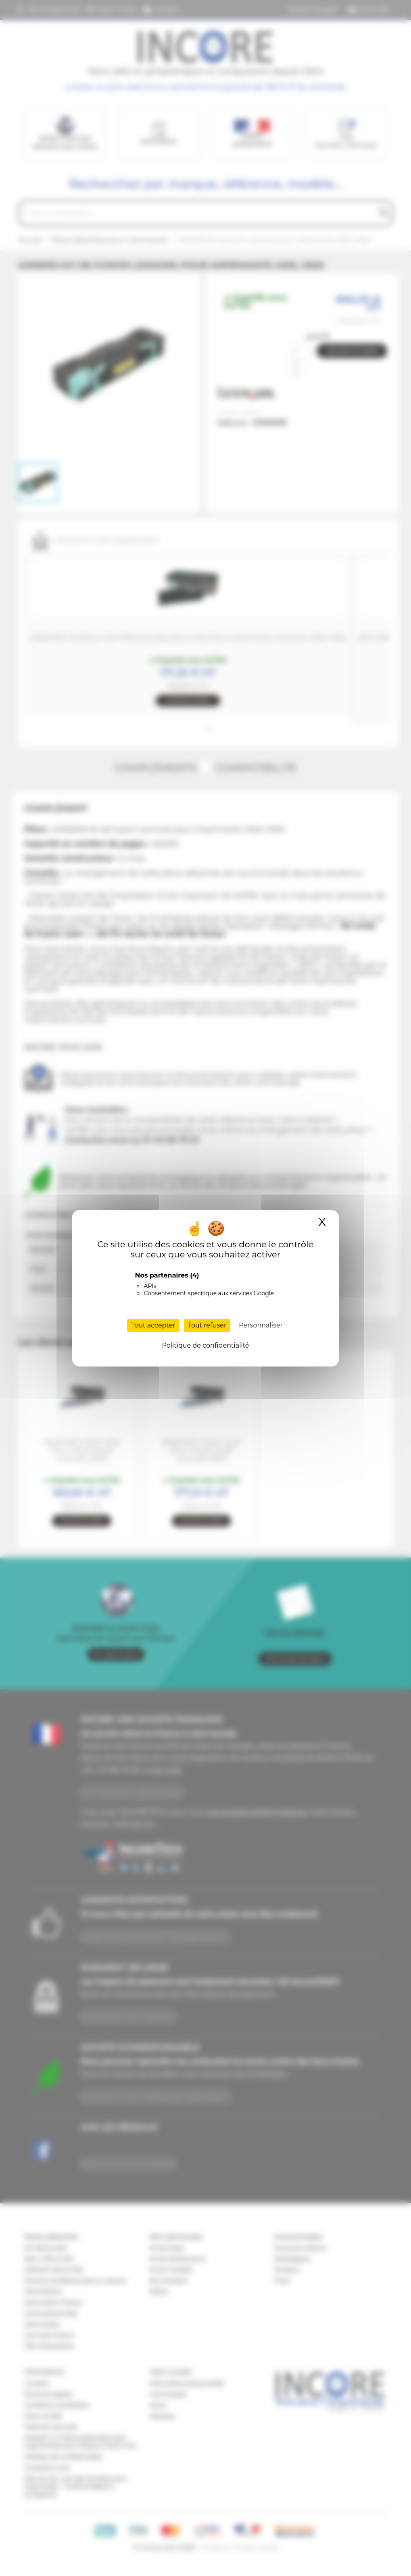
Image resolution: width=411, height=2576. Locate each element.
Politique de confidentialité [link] (205, 1345)
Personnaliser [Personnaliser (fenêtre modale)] (261, 1325)
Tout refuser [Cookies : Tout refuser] (207, 1325)
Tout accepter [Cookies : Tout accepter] (153, 1325)
